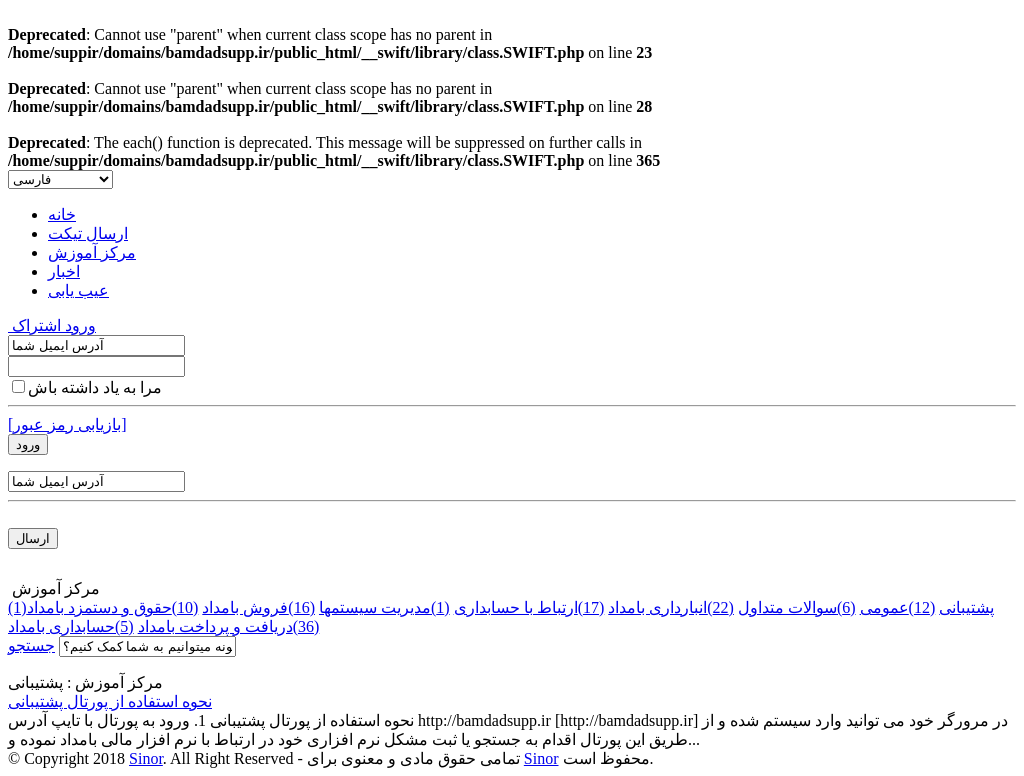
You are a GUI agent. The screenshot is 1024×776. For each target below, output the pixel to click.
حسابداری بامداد (71, 626)
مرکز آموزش (92, 252)
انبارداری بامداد (671, 607)
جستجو (31, 645)
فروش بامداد (258, 607)
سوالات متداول (797, 607)
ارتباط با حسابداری (529, 607)
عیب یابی (78, 290)
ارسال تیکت (88, 233)
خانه (62, 214)
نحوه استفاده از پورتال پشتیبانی (110, 701)
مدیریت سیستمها (384, 607)
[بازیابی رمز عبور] (67, 424)
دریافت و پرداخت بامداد (229, 626)
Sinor (146, 758)
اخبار (64, 271)
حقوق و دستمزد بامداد (113, 607)
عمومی (898, 607)
